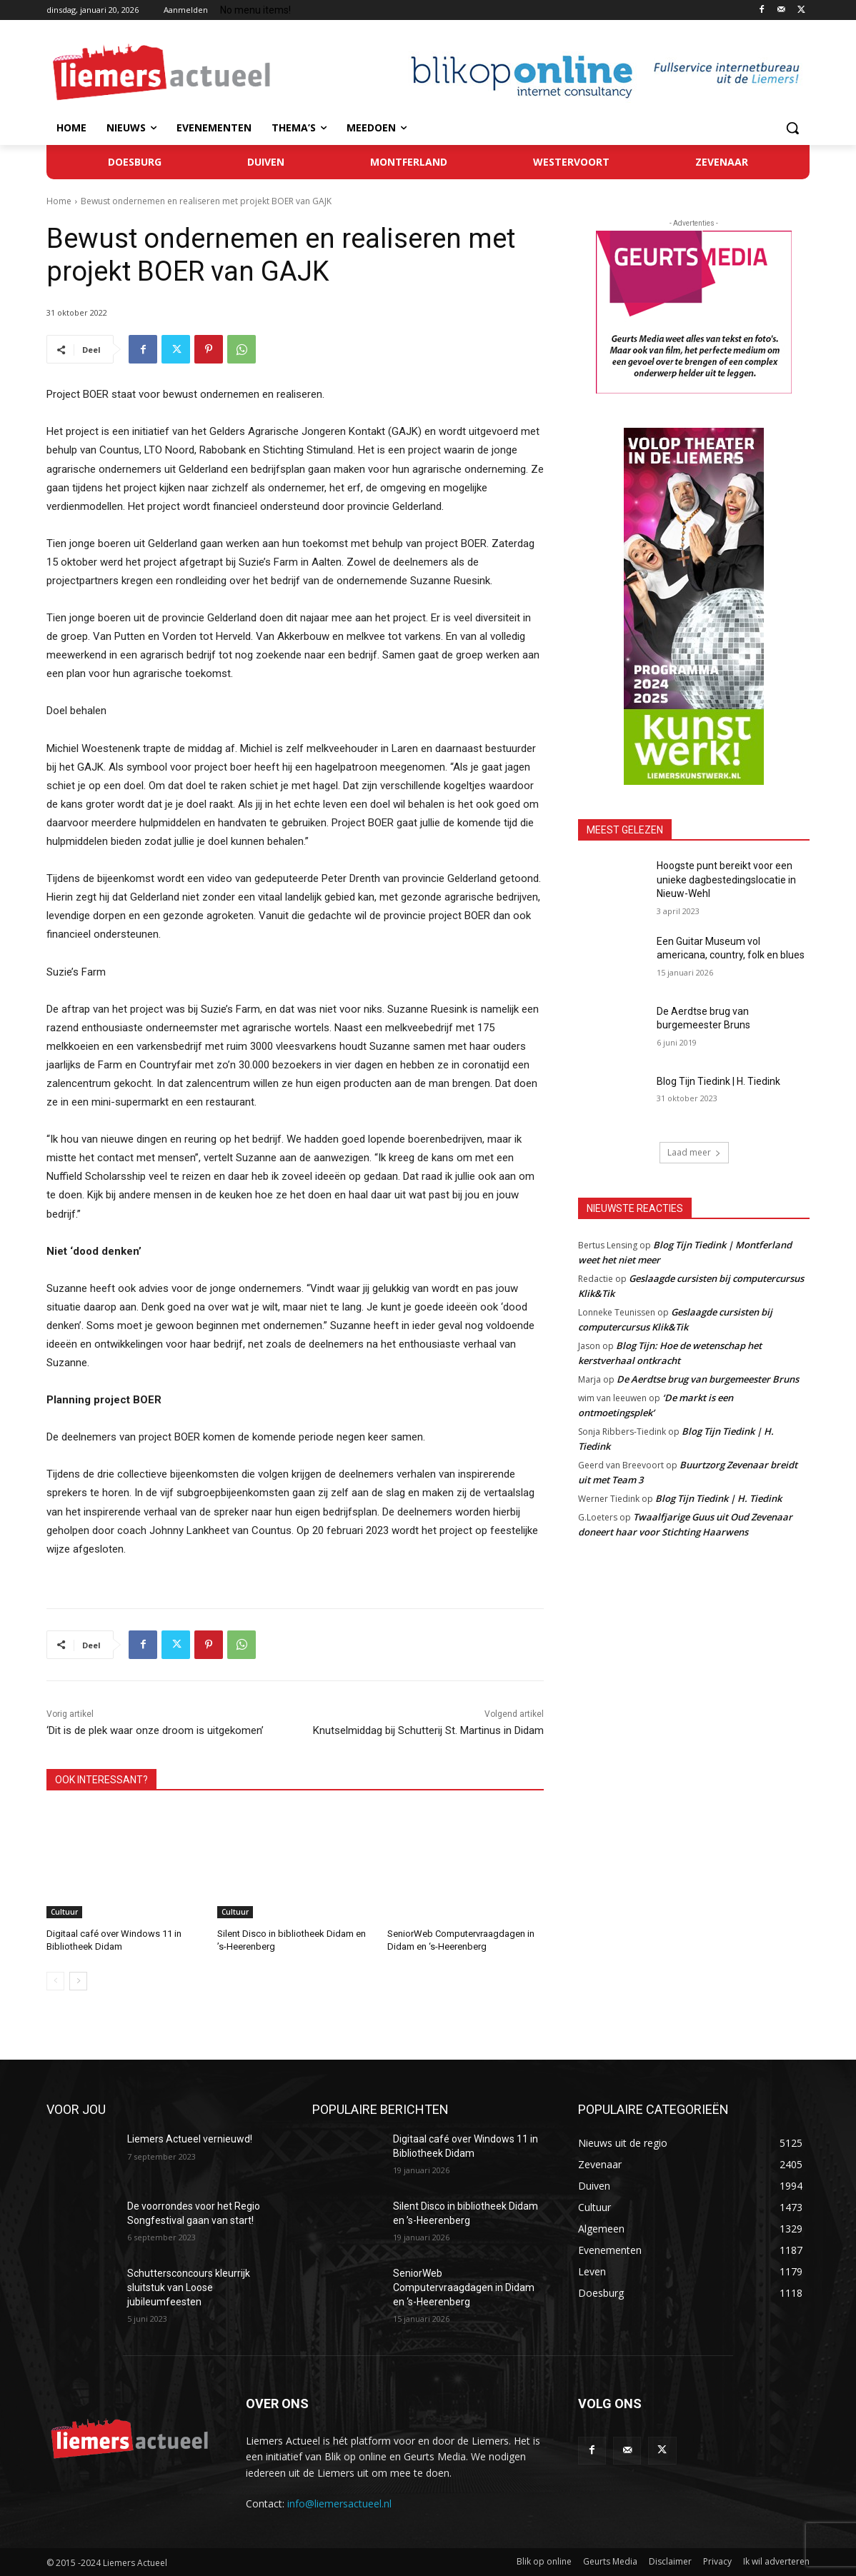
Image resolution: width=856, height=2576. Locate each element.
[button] (792, 128)
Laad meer (694, 1152)
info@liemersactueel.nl (339, 2503)
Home (58, 201)
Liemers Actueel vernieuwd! (189, 2139)
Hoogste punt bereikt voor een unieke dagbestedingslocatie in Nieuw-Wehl (726, 879)
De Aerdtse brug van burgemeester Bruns (708, 1379)
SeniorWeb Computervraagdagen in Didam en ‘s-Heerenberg (463, 2287)
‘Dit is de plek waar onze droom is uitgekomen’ (155, 1730)
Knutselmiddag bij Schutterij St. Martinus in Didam (428, 1730)
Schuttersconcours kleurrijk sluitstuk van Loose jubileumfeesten (188, 2287)
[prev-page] (55, 1981)
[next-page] (78, 1981)
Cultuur (64, 1912)
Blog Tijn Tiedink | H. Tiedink (718, 1081)
